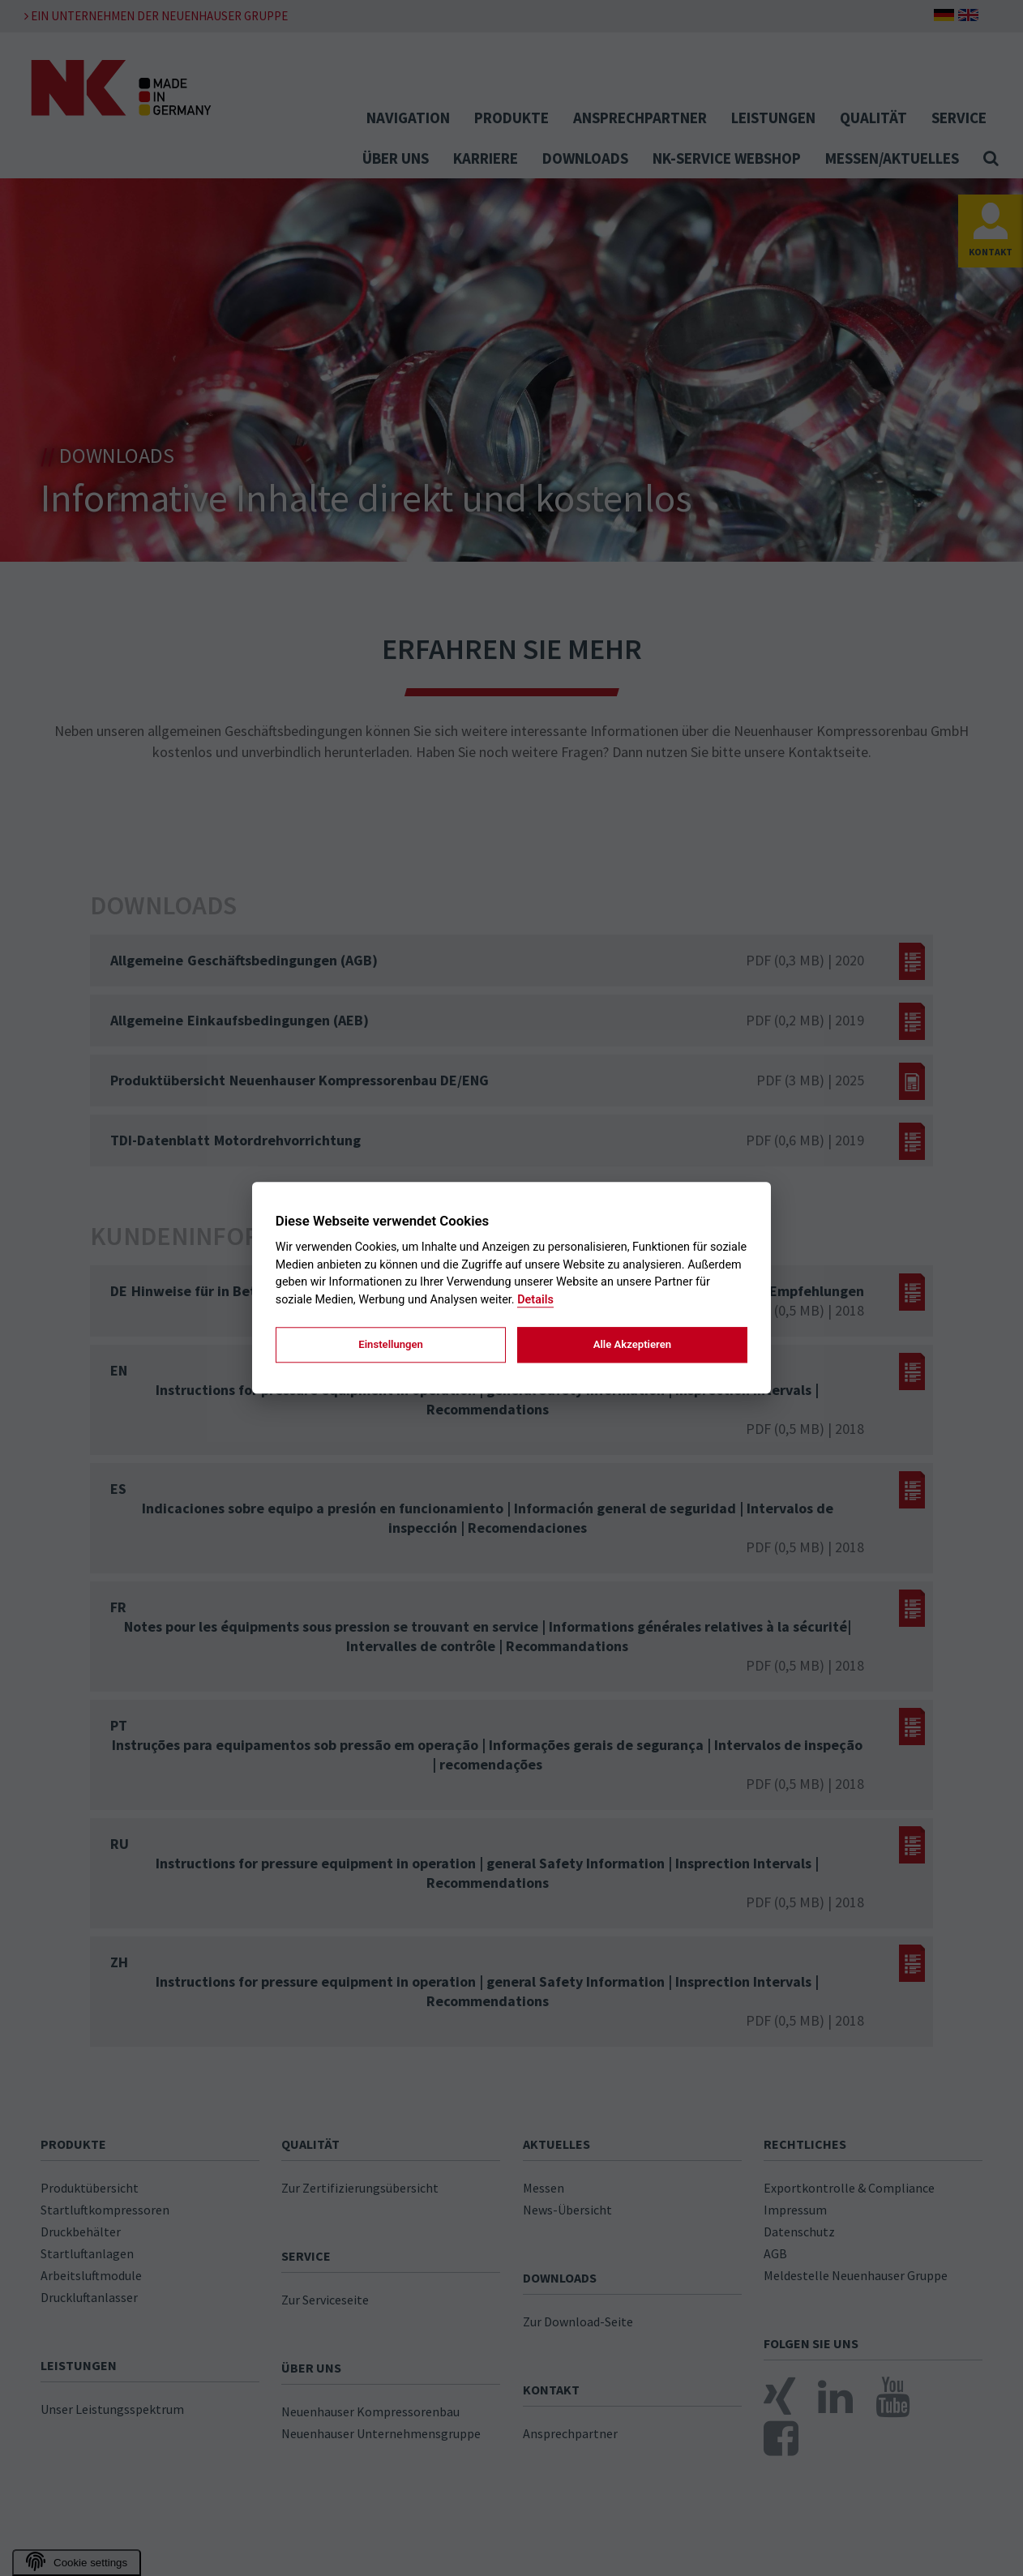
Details (535, 1300)
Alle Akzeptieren (632, 1344)
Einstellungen (390, 1344)
